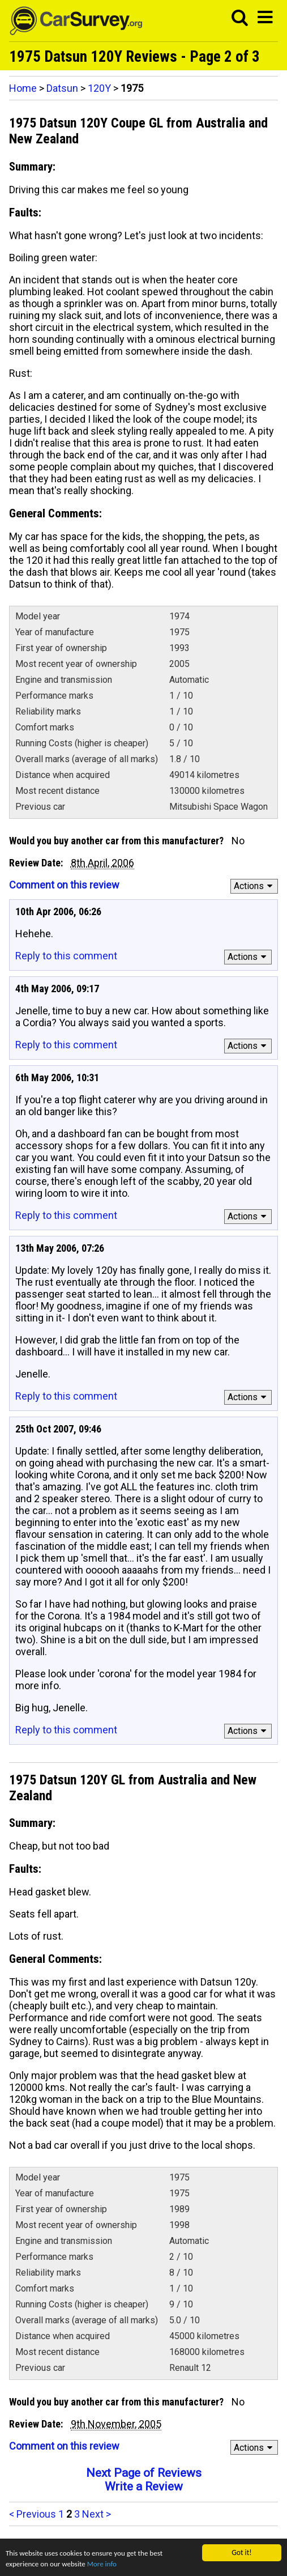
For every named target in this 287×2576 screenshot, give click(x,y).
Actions (255, 886)
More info (105, 2564)
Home (23, 88)
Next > (96, 2514)
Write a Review (144, 2486)
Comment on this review (64, 885)
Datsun (62, 88)
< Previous (32, 2514)
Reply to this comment (66, 956)
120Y (99, 88)
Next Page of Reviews (144, 2473)
